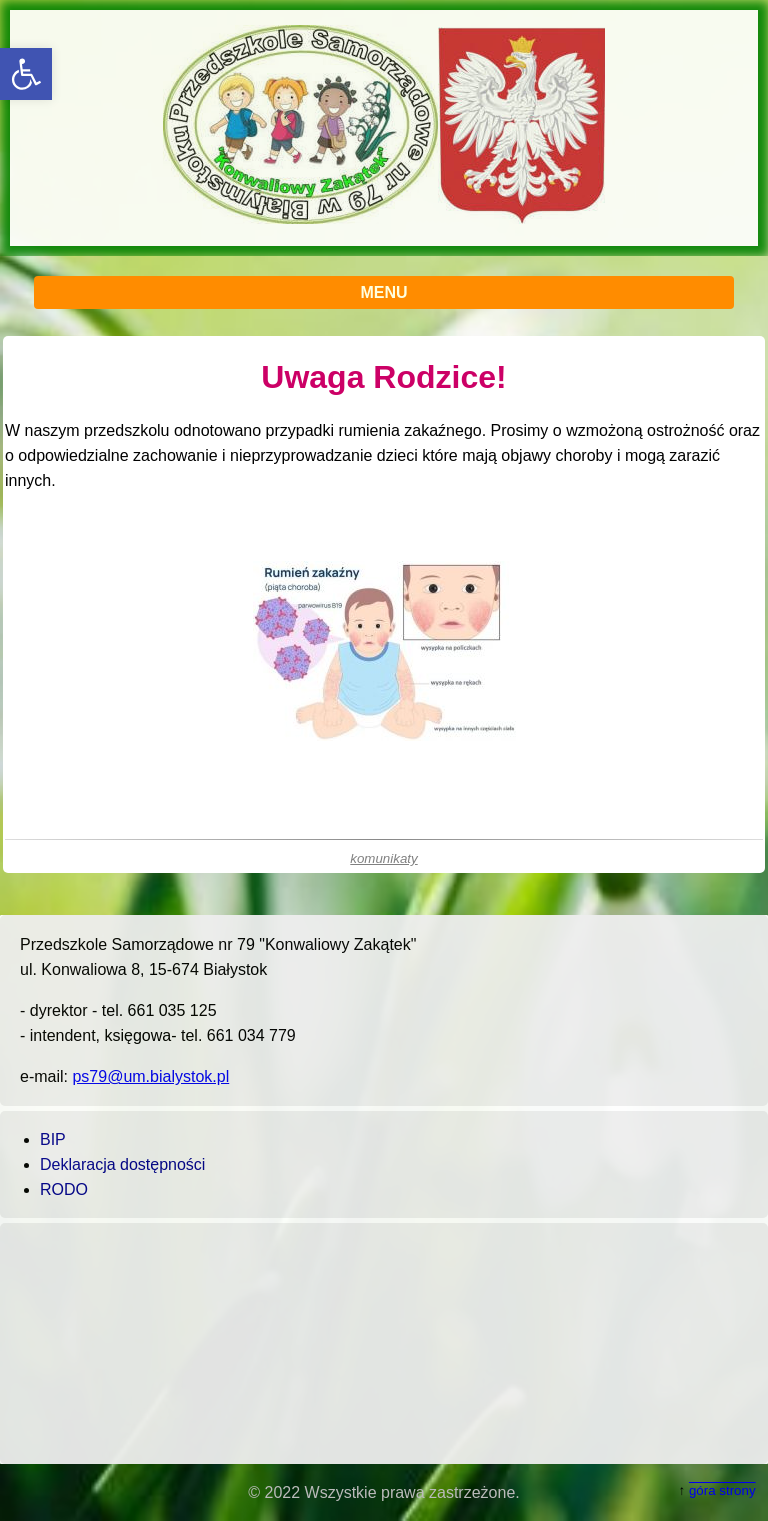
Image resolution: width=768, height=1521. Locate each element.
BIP (53, 1139)
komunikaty (383, 858)
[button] (26, 74)
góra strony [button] (722, 1490)
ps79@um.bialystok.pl (150, 1076)
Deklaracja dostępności (122, 1164)
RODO (64, 1189)
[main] (384, 604)
